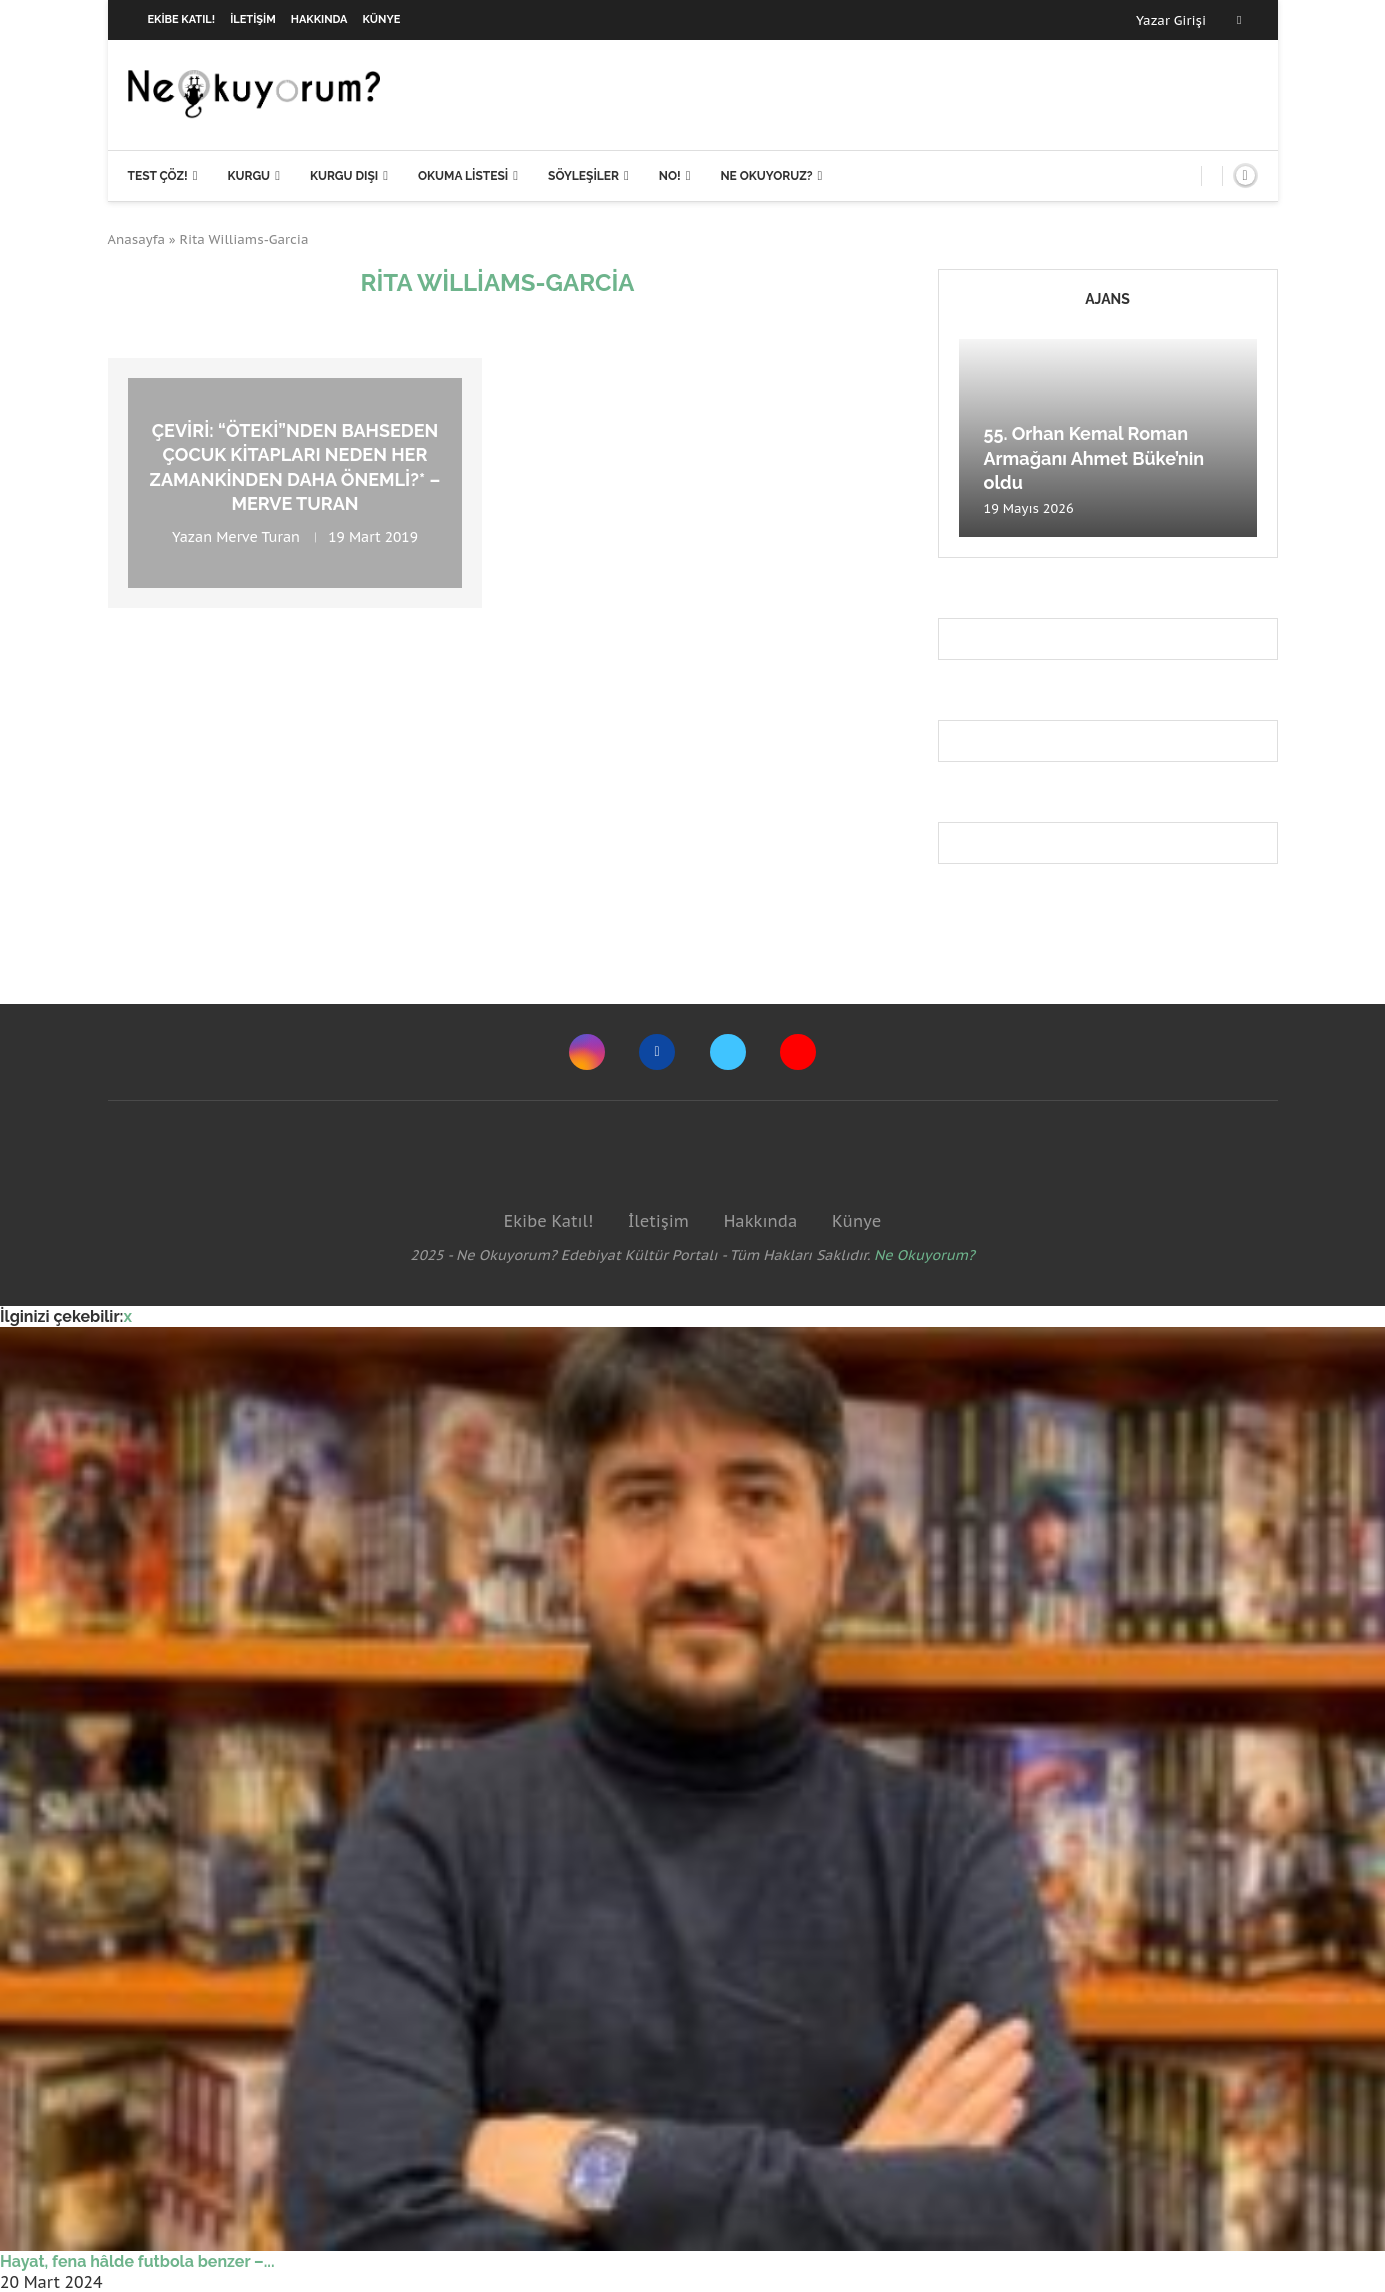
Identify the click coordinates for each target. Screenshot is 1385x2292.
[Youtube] (798, 1052)
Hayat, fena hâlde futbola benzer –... (137, 2261)
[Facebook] (1239, 20)
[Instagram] (587, 1052)
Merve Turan (258, 538)
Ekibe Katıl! (182, 19)
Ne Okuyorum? (924, 1255)
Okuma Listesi (463, 176)
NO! (670, 176)
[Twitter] (728, 1052)
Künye (382, 19)
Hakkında (319, 19)
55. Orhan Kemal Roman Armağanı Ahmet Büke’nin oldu (1094, 458)
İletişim (253, 19)
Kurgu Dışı (344, 176)
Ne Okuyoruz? (766, 176)
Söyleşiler (583, 176)
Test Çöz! (158, 176)
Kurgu (248, 176)
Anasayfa (137, 239)
